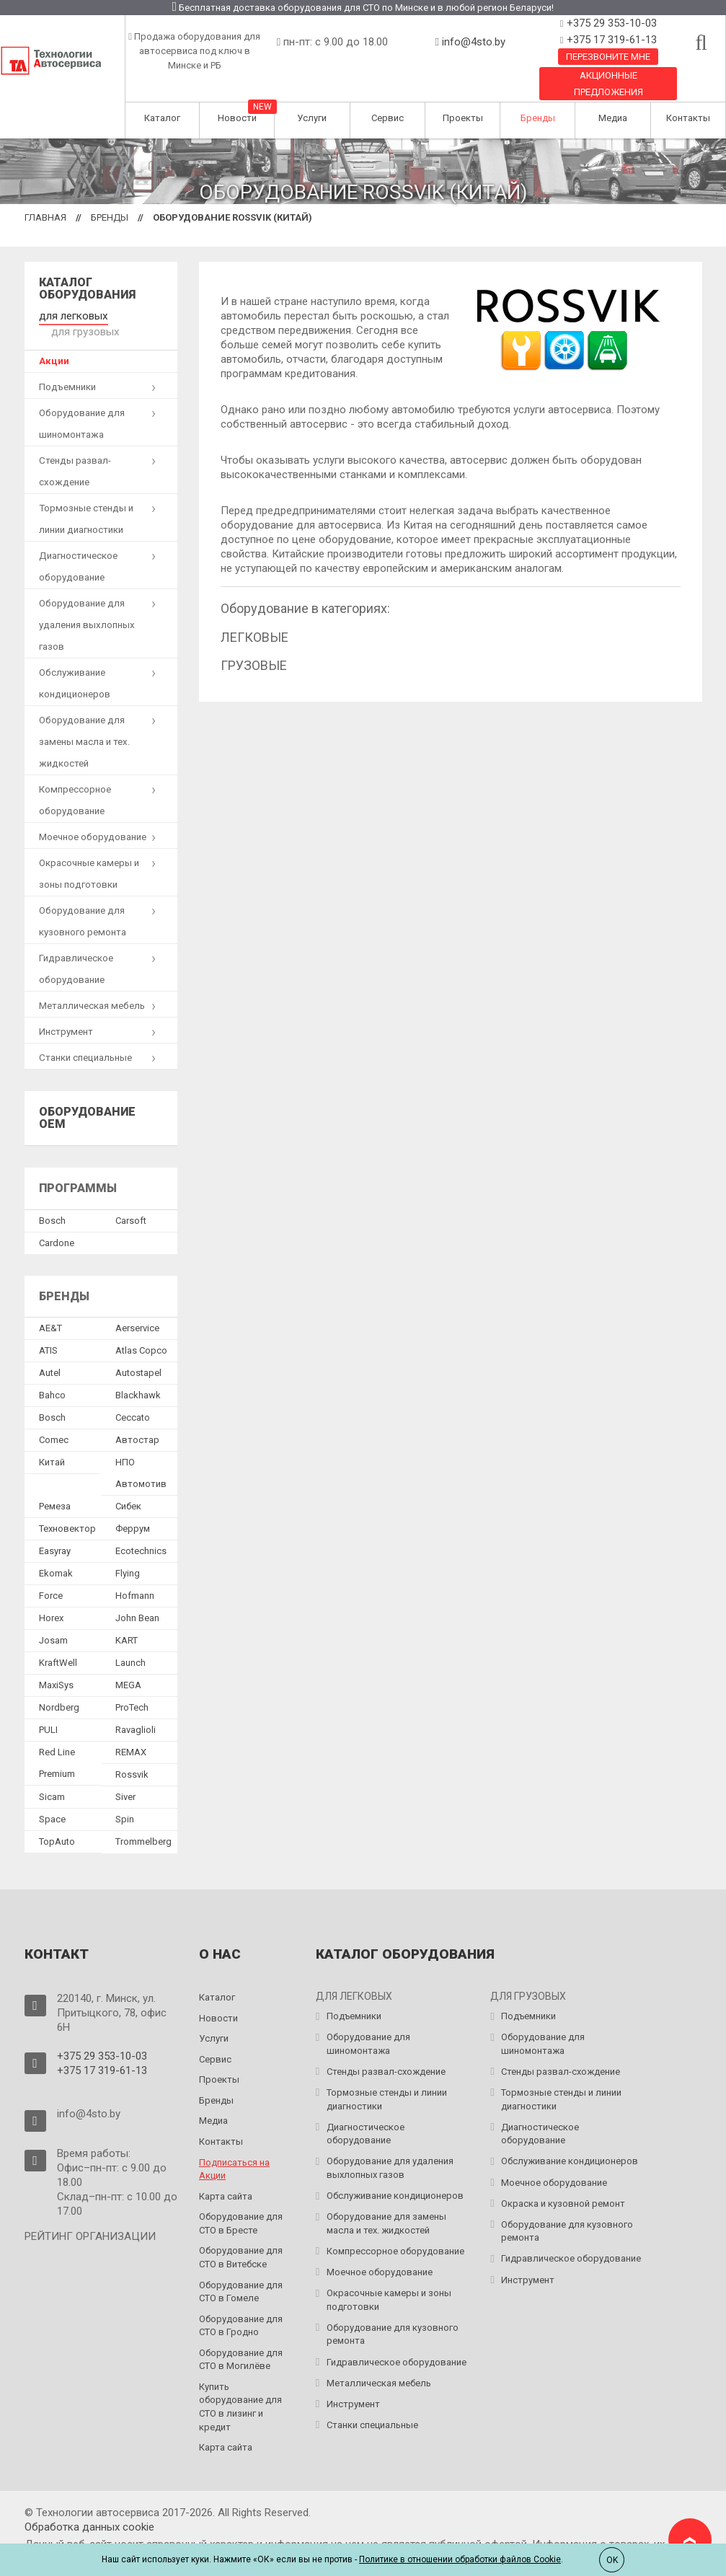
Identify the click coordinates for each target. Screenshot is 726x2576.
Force (51, 1577)
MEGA (128, 1667)
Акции (54, 343)
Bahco (52, 1377)
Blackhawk (138, 1377)
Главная (45, 217)
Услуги (312, 118)
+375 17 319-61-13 (610, 39)
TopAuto (57, 1823)
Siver (125, 1778)
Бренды (538, 118)
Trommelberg (143, 1823)
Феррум (132, 1510)
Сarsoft (130, 1201)
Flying (127, 1555)
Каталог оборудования (87, 288)
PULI (48, 1711)
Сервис (387, 118)
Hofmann (134, 1577)
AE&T (50, 1310)
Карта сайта (225, 2177)
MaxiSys (56, 1667)
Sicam (52, 1778)
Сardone (56, 1224)
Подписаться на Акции (234, 2150)
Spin (124, 1801)
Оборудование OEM (87, 1100)
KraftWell (58, 1644)
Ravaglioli (135, 1711)
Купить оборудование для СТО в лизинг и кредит (240, 2388)
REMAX (130, 1734)
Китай (52, 1444)
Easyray (55, 1532)
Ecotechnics (141, 1532)
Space (52, 1801)
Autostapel (138, 1354)
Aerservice (137, 1310)
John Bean (137, 1599)
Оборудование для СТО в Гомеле (241, 2273)
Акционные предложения (608, 83)
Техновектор (67, 1510)
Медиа (612, 118)
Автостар (137, 1421)
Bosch (52, 1201)
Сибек (128, 1488)
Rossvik (132, 1756)
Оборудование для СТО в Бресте (241, 2205)
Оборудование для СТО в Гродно (241, 2307)
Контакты (688, 118)
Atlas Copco (141, 1332)
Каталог (162, 118)
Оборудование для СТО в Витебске (241, 2239)
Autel (50, 1354)
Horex (51, 1599)
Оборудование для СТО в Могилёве (241, 2341)
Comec (53, 1421)
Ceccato (132, 1399)
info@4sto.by (473, 41)
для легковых (69, 314)
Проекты (463, 118)
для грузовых (141, 314)
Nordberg (59, 1689)
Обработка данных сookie (89, 2508)
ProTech (132, 1689)
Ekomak (56, 1555)
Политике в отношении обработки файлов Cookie (460, 2559)
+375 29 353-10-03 (610, 23)
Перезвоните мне (608, 56)
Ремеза (55, 1488)
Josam (53, 1622)
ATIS (48, 1332)
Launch (130, 1644)
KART (126, 1622)
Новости (237, 118)
